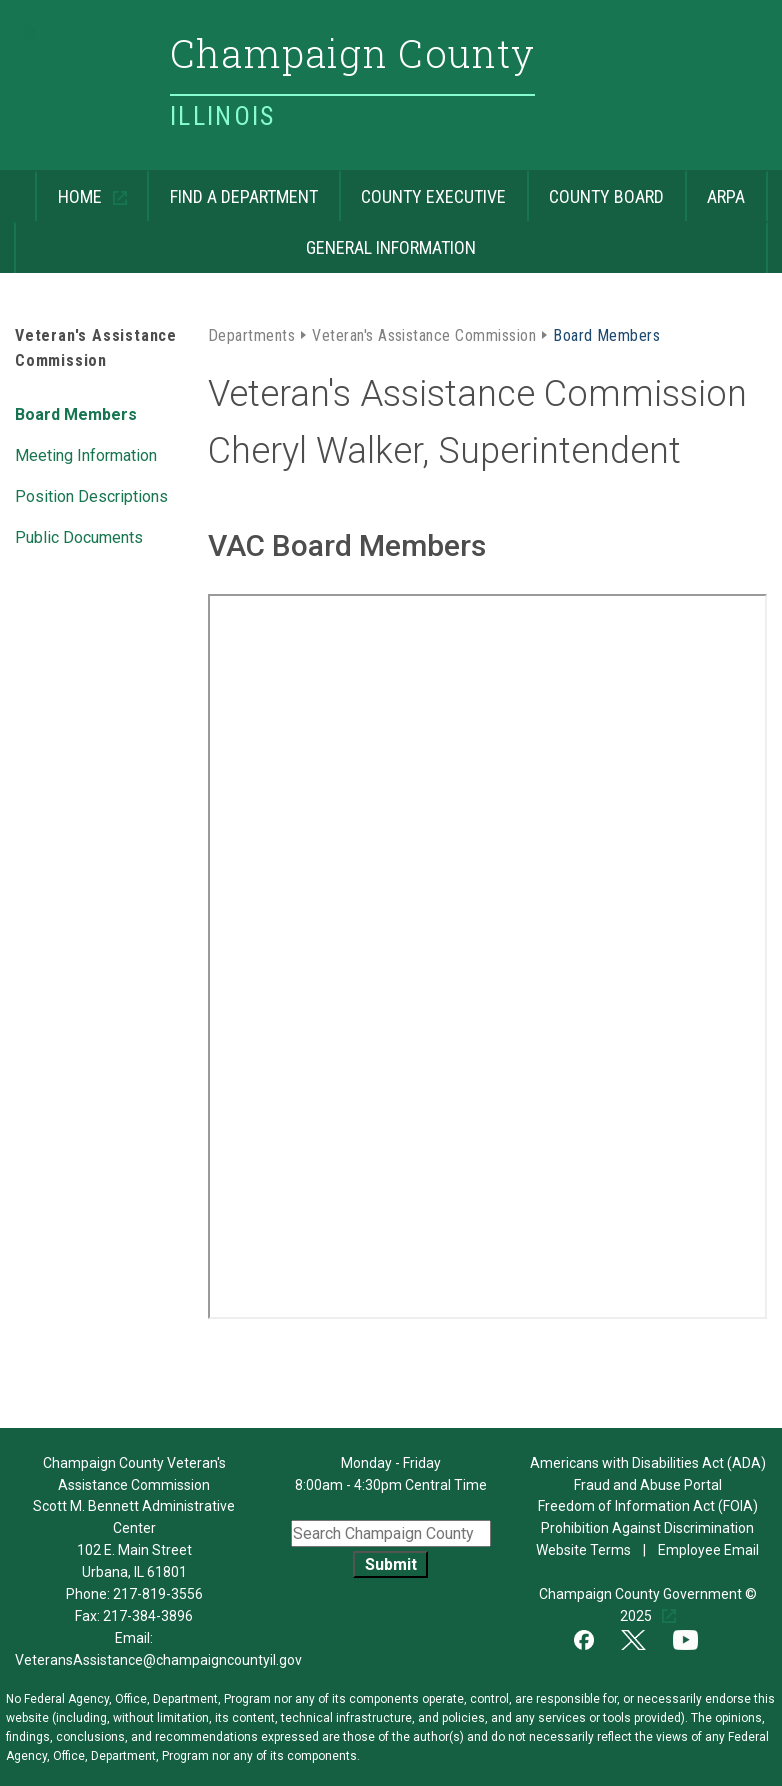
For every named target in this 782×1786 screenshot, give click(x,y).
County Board (596, 188)
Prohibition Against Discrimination (647, 1528)
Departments (251, 334)
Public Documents (79, 536)
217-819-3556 (158, 1594)
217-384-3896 (148, 1616)
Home (70, 188)
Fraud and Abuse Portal (648, 1485)
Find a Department (232, 188)
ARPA (715, 188)
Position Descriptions (91, 495)
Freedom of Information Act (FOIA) (648, 1506)
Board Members (76, 413)
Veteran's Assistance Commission (424, 334)
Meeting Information (86, 454)
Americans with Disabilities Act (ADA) (648, 1463)
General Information (245, 239)
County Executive (423, 188)
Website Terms (585, 1550)
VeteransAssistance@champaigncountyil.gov (158, 1660)
